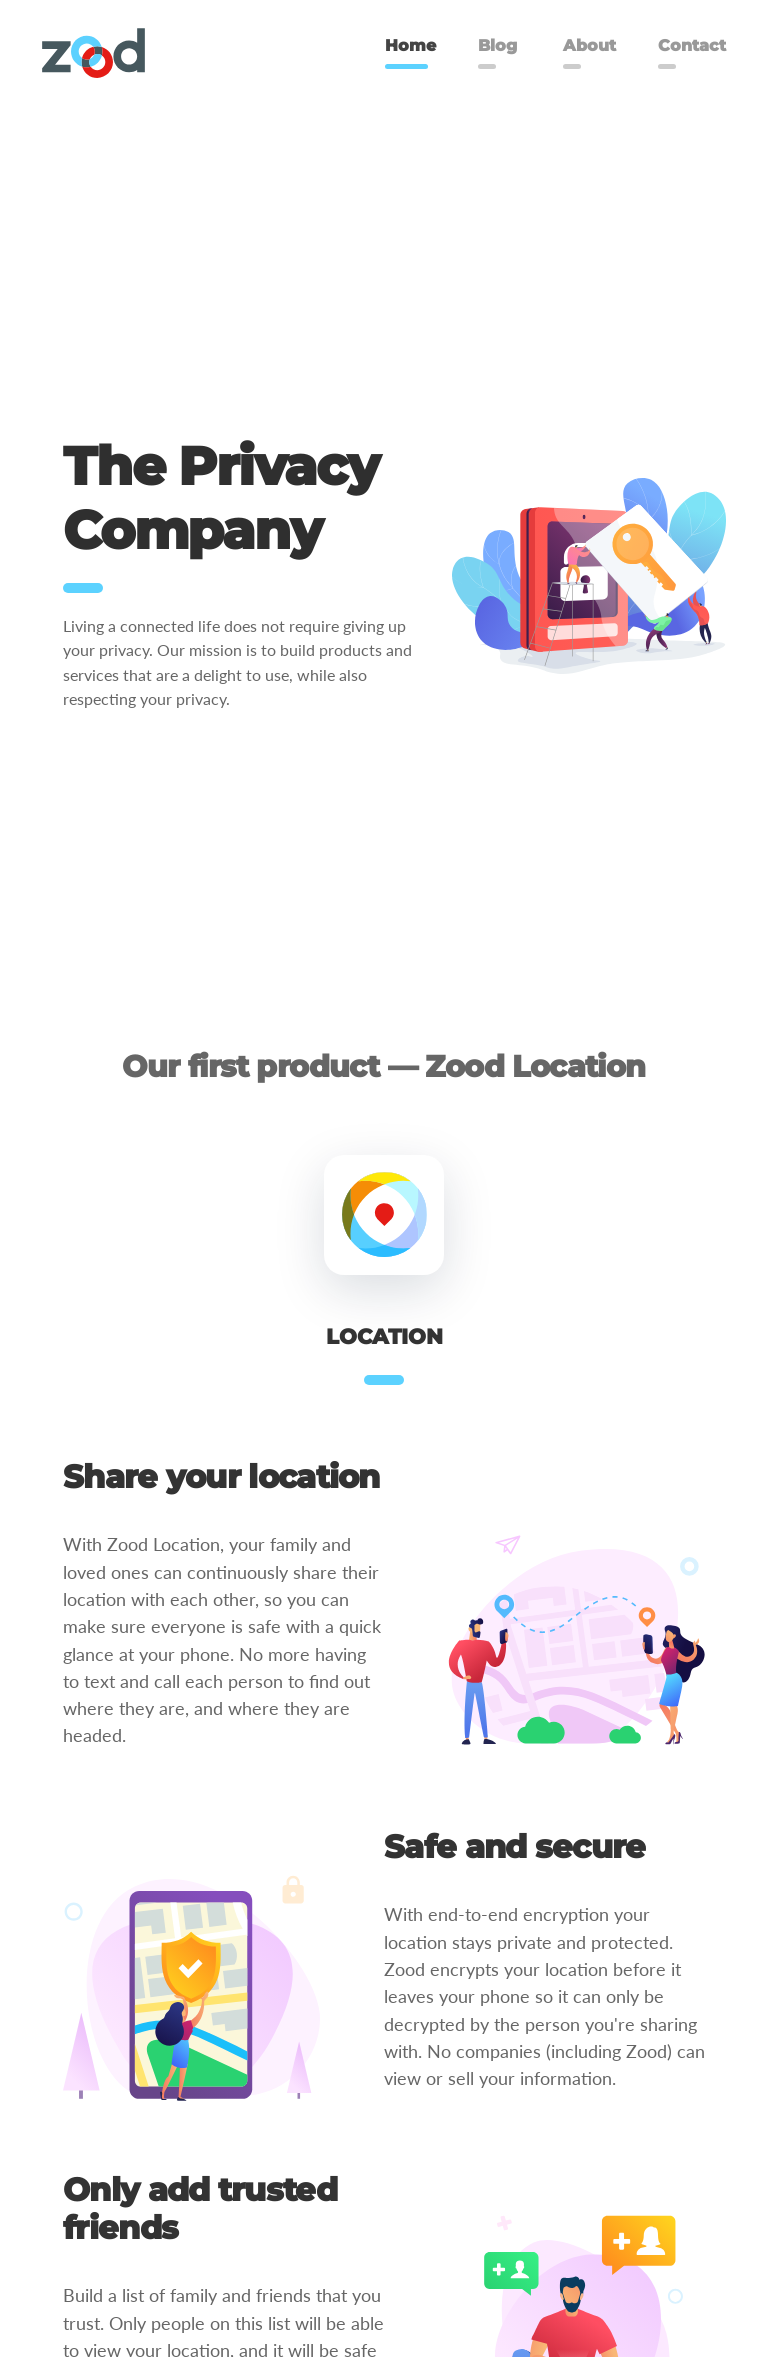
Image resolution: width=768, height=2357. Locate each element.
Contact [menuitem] (692, 45)
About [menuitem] (589, 45)
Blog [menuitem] (497, 45)
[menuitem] (93, 53)
